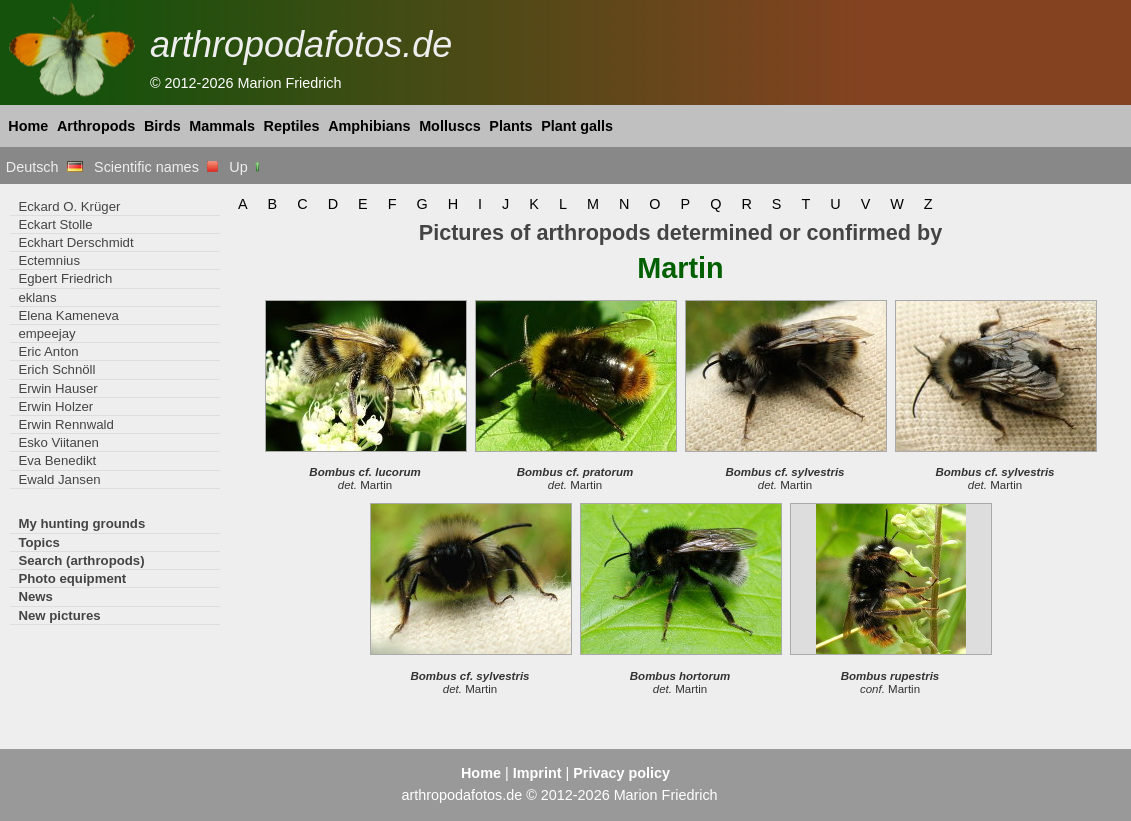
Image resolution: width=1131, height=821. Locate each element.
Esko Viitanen (58, 442)
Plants (510, 126)
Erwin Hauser (57, 388)
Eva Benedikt (57, 460)
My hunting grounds (81, 523)
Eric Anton (48, 351)
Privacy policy (621, 773)
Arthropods (96, 126)
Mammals (222, 126)
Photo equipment (72, 578)
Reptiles (292, 126)
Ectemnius (49, 260)
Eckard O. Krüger (69, 206)
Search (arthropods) (81, 560)
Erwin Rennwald (65, 424)
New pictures (59, 615)
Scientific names (156, 167)
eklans (37, 297)
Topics (39, 542)
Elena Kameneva (68, 315)
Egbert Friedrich (65, 278)
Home (28, 126)
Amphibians (369, 126)
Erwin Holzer (55, 406)
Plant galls (577, 126)
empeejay (46, 333)
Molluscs (450, 126)
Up (245, 167)
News (35, 596)
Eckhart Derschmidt (75, 242)
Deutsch (44, 167)
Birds (162, 126)
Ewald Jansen (59, 479)
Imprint (537, 773)
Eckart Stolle (55, 224)
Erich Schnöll (56, 369)
